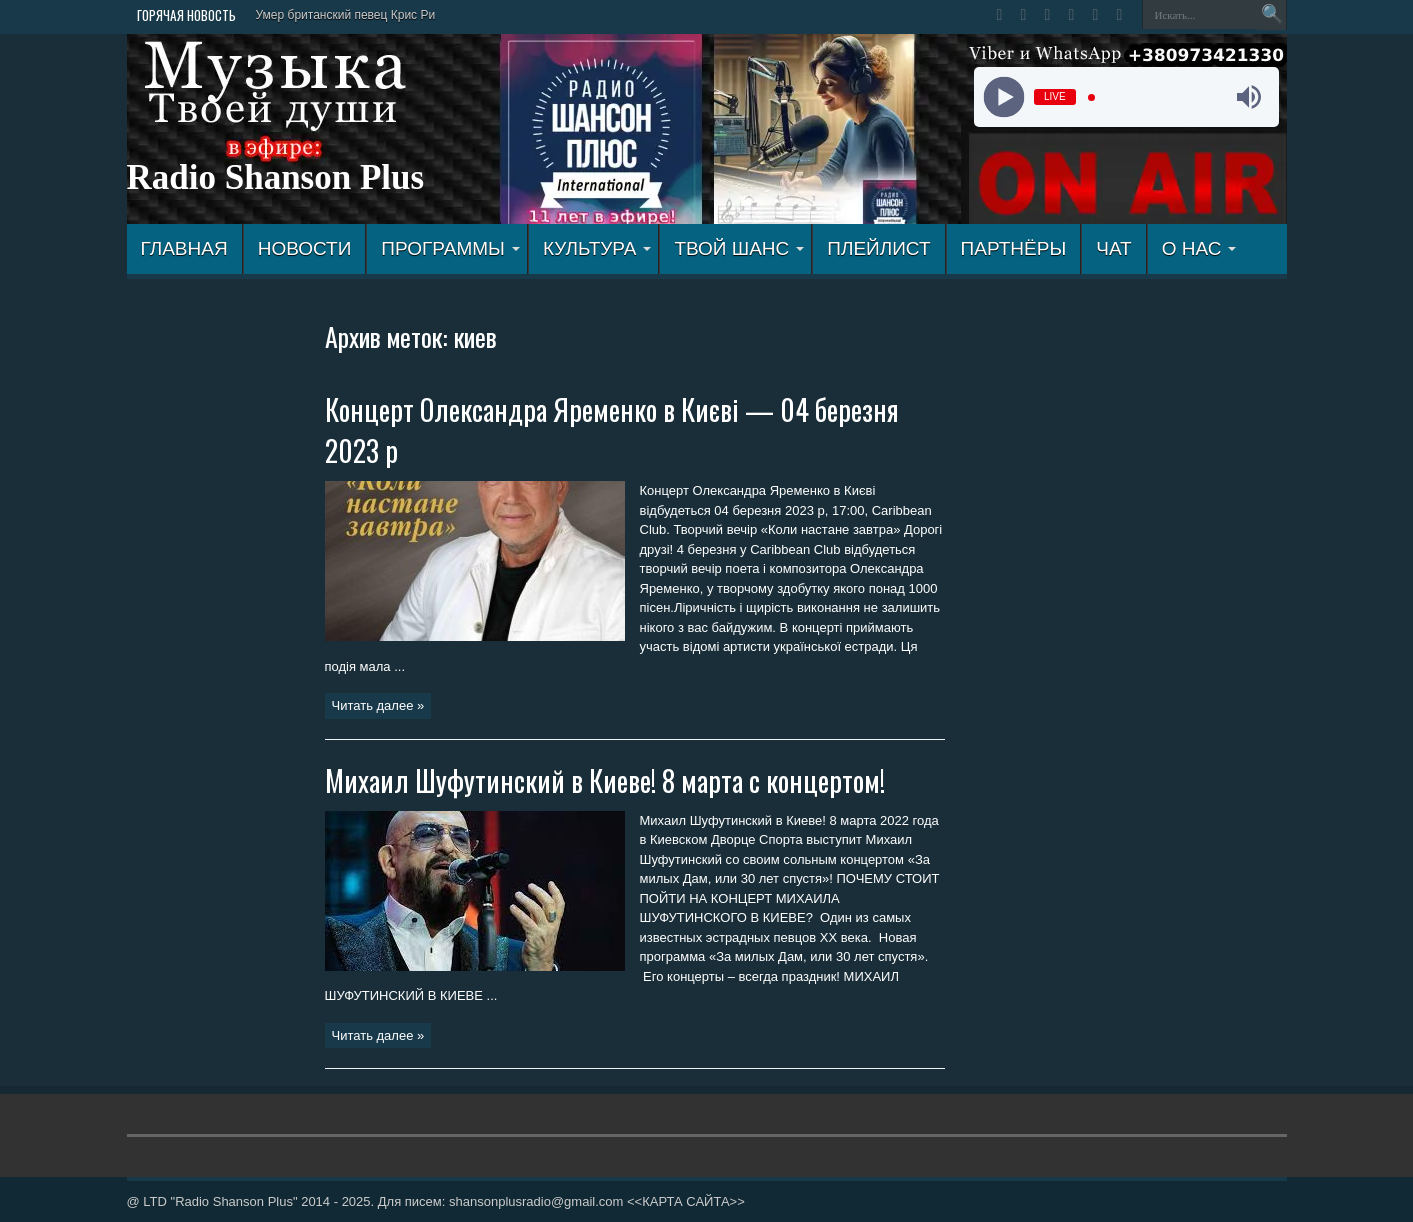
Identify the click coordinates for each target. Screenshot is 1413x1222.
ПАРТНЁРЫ (1014, 248)
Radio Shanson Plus (276, 177)
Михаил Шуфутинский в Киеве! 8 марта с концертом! (605, 780)
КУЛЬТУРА (597, 248)
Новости (305, 248)
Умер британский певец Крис (337, 15)
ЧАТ (1113, 248)
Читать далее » (378, 705)
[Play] (1004, 97)
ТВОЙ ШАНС (739, 248)
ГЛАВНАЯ (184, 248)
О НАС (1199, 248)
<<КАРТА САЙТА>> (686, 1201)
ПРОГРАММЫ (450, 248)
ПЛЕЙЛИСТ (878, 248)
